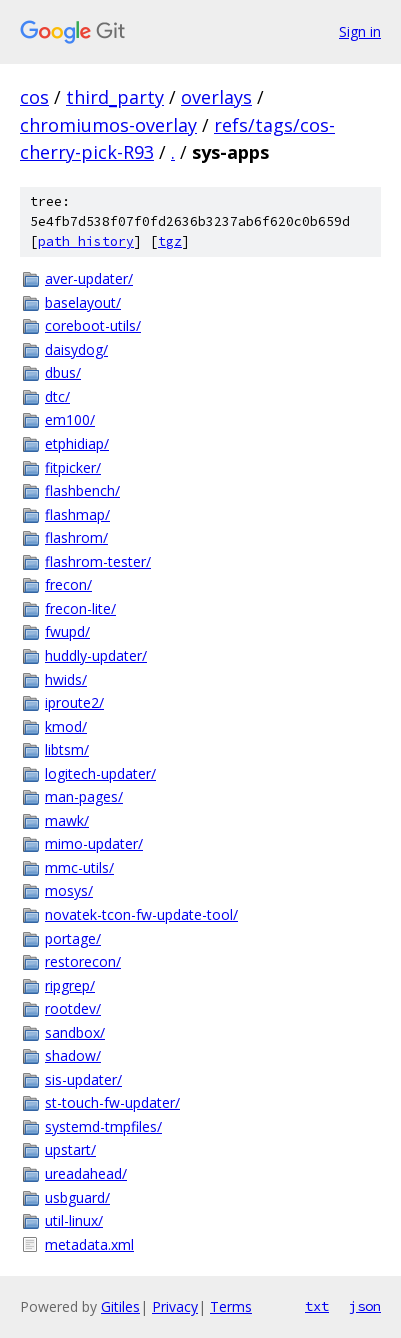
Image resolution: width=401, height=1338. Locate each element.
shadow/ (73, 1055)
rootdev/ (73, 1008)
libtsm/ (67, 749)
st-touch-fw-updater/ (112, 1102)
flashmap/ (77, 514)
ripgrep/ (70, 985)
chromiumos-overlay (108, 125)
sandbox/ (75, 1032)
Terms (231, 1306)
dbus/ (63, 372)
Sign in (360, 31)
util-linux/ (74, 1220)
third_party (115, 97)
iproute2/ (74, 702)
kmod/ (66, 726)
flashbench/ (82, 490)
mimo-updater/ (94, 843)
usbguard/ (77, 1197)
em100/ (70, 419)
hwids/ (66, 679)
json (365, 1306)
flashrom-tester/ (98, 561)
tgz (170, 241)
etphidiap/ (77, 443)
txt (317, 1306)
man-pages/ (84, 796)
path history (86, 241)
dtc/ (57, 396)
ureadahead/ (86, 1173)
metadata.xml (89, 1244)
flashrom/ (76, 537)
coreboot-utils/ (93, 325)
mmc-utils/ (79, 867)
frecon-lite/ (80, 608)
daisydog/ (76, 349)
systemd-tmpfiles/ (103, 1126)
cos (34, 97)
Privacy (175, 1306)
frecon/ (68, 584)
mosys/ (69, 890)
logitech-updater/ (100, 773)
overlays (216, 97)
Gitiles (120, 1306)
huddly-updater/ (96, 655)
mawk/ (67, 820)
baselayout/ (83, 302)
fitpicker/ (73, 467)
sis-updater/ (83, 1079)
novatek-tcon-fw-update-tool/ (141, 914)
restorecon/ (83, 961)
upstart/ (70, 1149)
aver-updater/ (89, 278)
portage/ (73, 938)
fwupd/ (67, 631)
